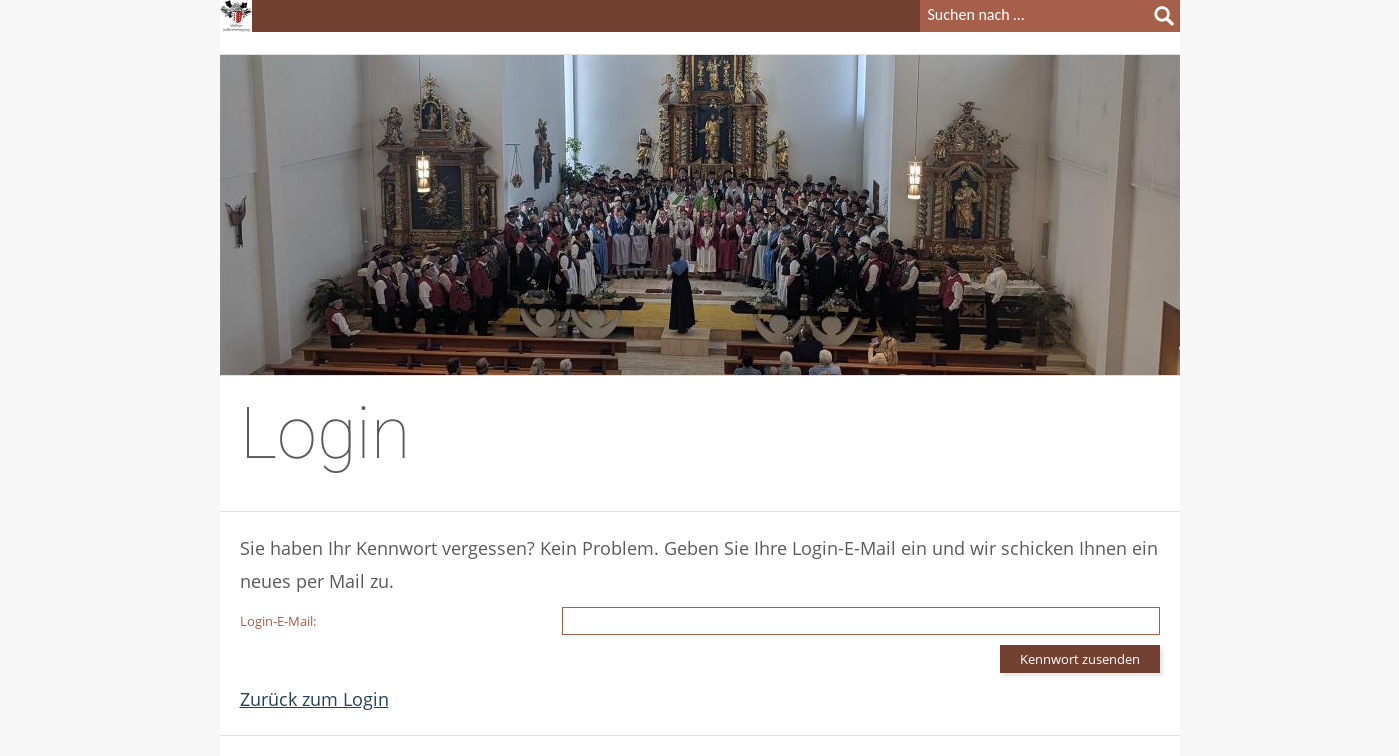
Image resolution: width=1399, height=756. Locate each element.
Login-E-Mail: (278, 621)
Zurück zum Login (314, 699)
